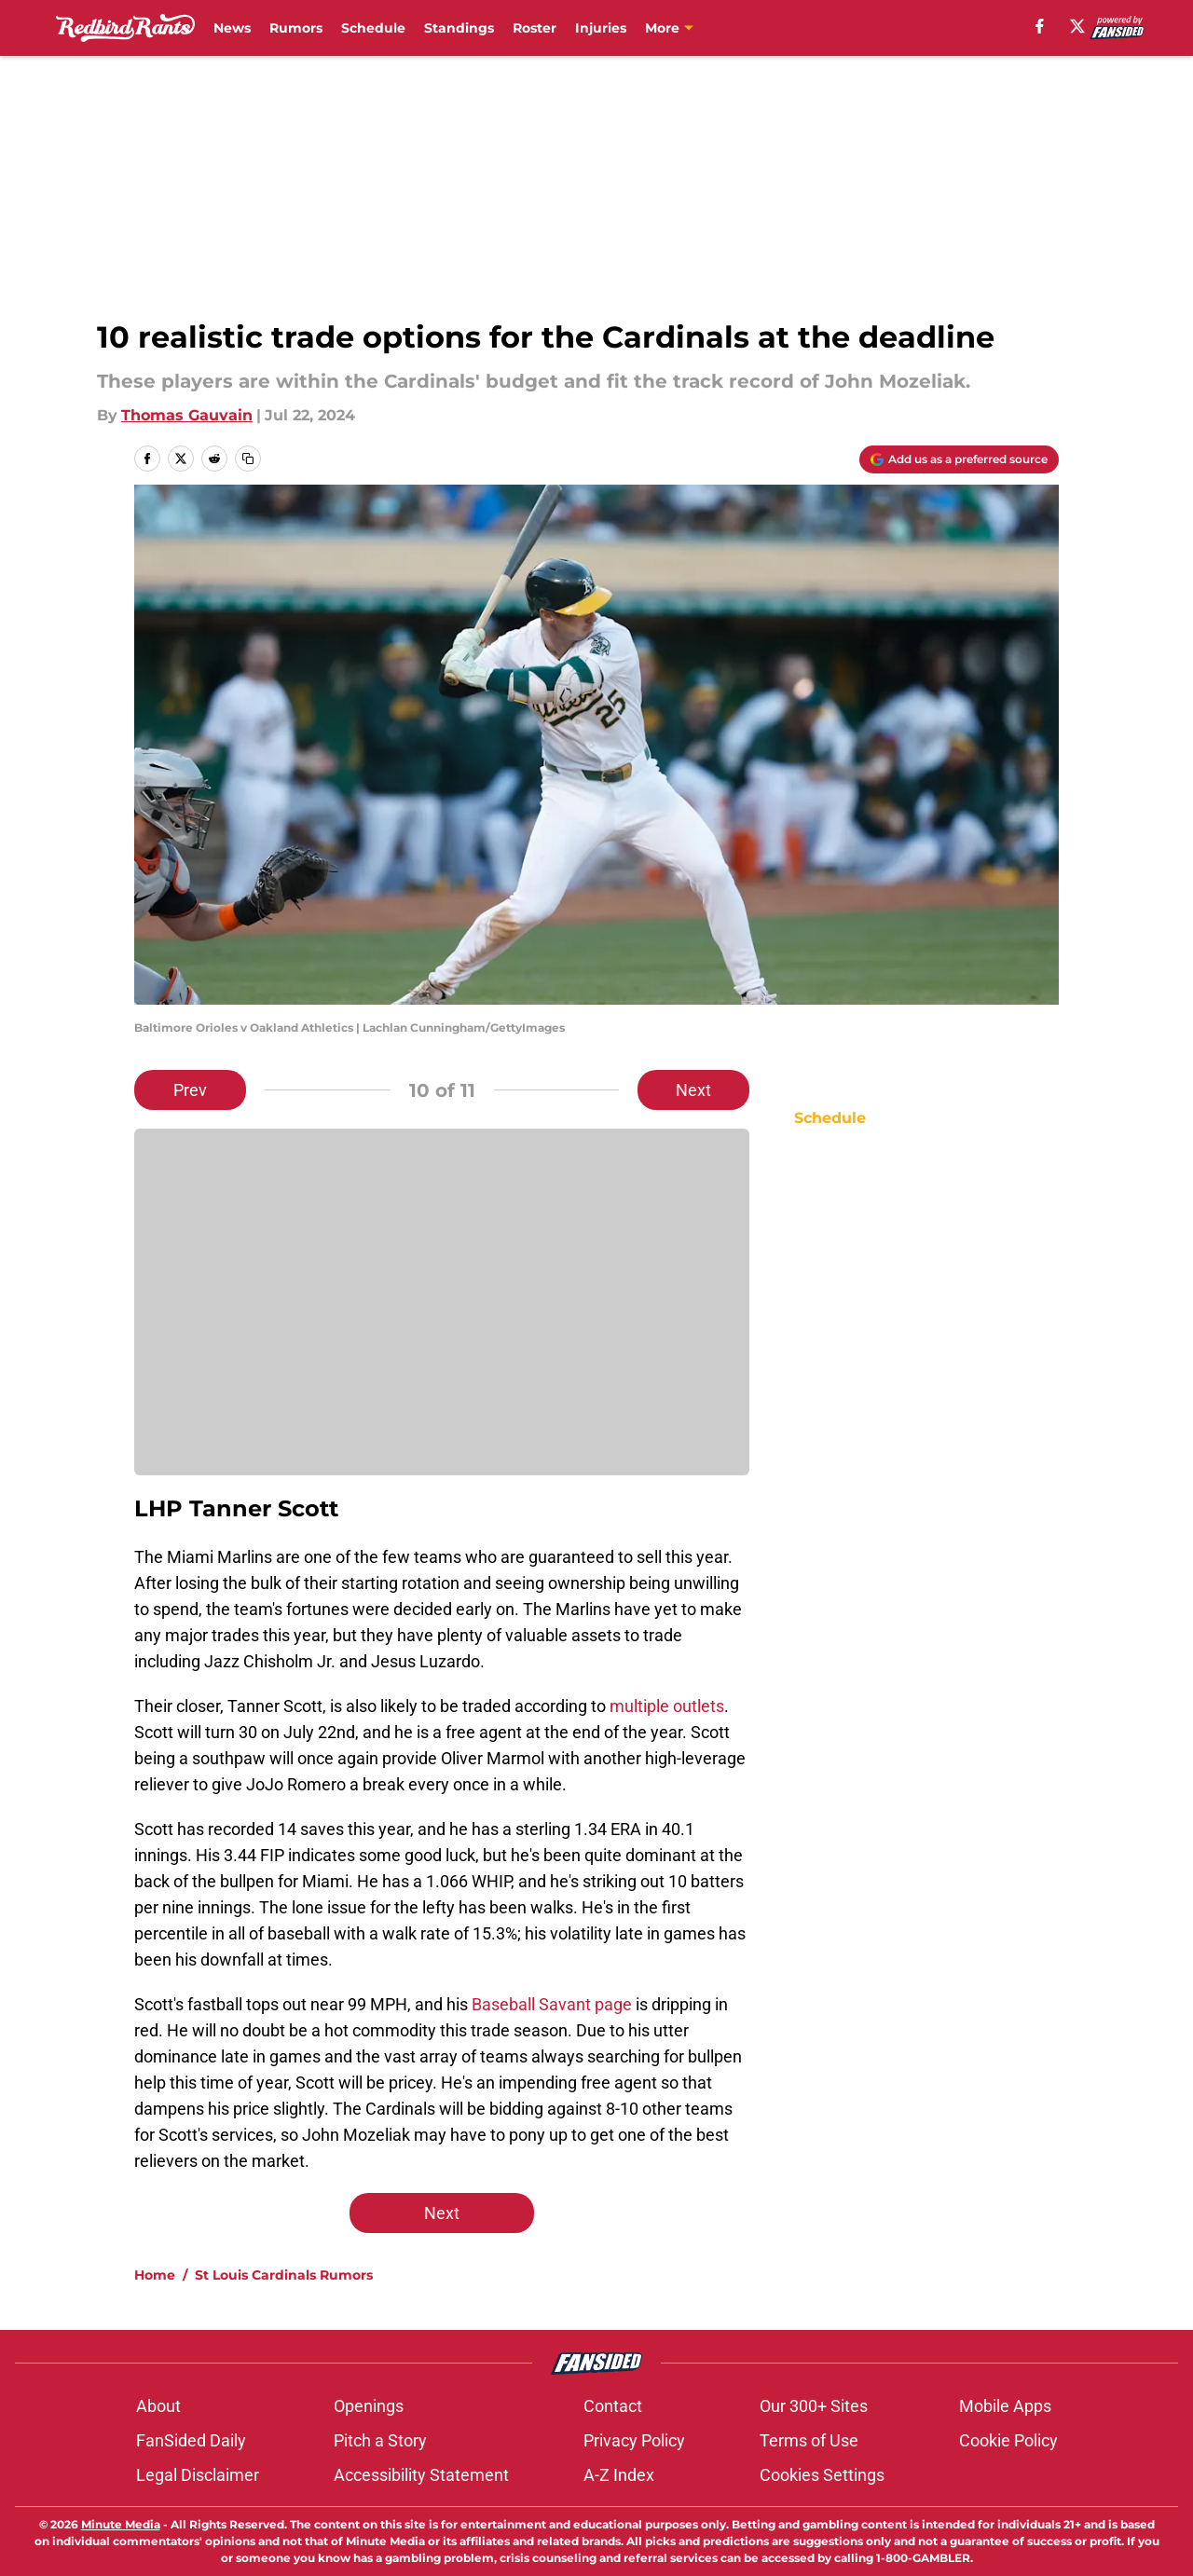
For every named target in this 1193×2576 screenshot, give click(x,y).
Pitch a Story (380, 2440)
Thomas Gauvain (187, 415)
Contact (612, 2406)
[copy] (248, 458)
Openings (369, 2406)
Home (154, 2275)
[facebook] (1039, 26)
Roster (534, 28)
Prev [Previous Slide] (190, 1090)
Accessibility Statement (421, 2475)
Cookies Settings (822, 2475)
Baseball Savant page (552, 2004)
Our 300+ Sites (814, 2406)
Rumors (295, 28)
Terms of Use (809, 2440)
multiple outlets (667, 1706)
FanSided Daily (191, 2440)
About (158, 2406)
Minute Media (120, 2524)
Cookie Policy (1008, 2440)
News (232, 28)
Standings (459, 28)
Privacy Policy (634, 2440)
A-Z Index (618, 2475)
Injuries (600, 28)
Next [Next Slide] (693, 1090)
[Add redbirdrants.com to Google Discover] (959, 459)
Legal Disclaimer (197, 2475)
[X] (1077, 26)
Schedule (373, 28)
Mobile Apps (1005, 2406)
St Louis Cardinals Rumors (284, 2275)
